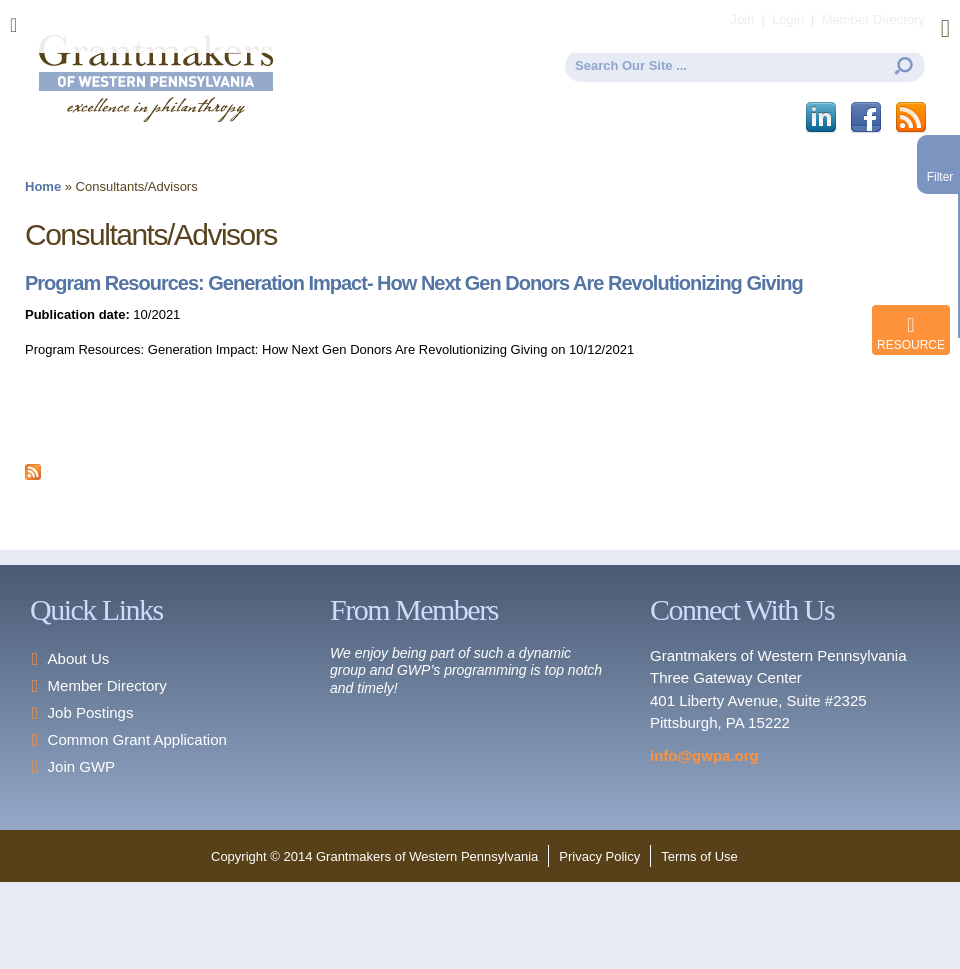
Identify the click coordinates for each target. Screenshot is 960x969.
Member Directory (107, 685)
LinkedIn (822, 118)
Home (43, 186)
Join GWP (82, 766)
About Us (79, 658)
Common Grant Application (137, 739)
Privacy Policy (599, 856)
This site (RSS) (912, 118)
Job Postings (91, 712)
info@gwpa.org (704, 755)
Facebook (867, 118)
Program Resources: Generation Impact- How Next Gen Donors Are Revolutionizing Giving (414, 283)
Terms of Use (699, 856)
